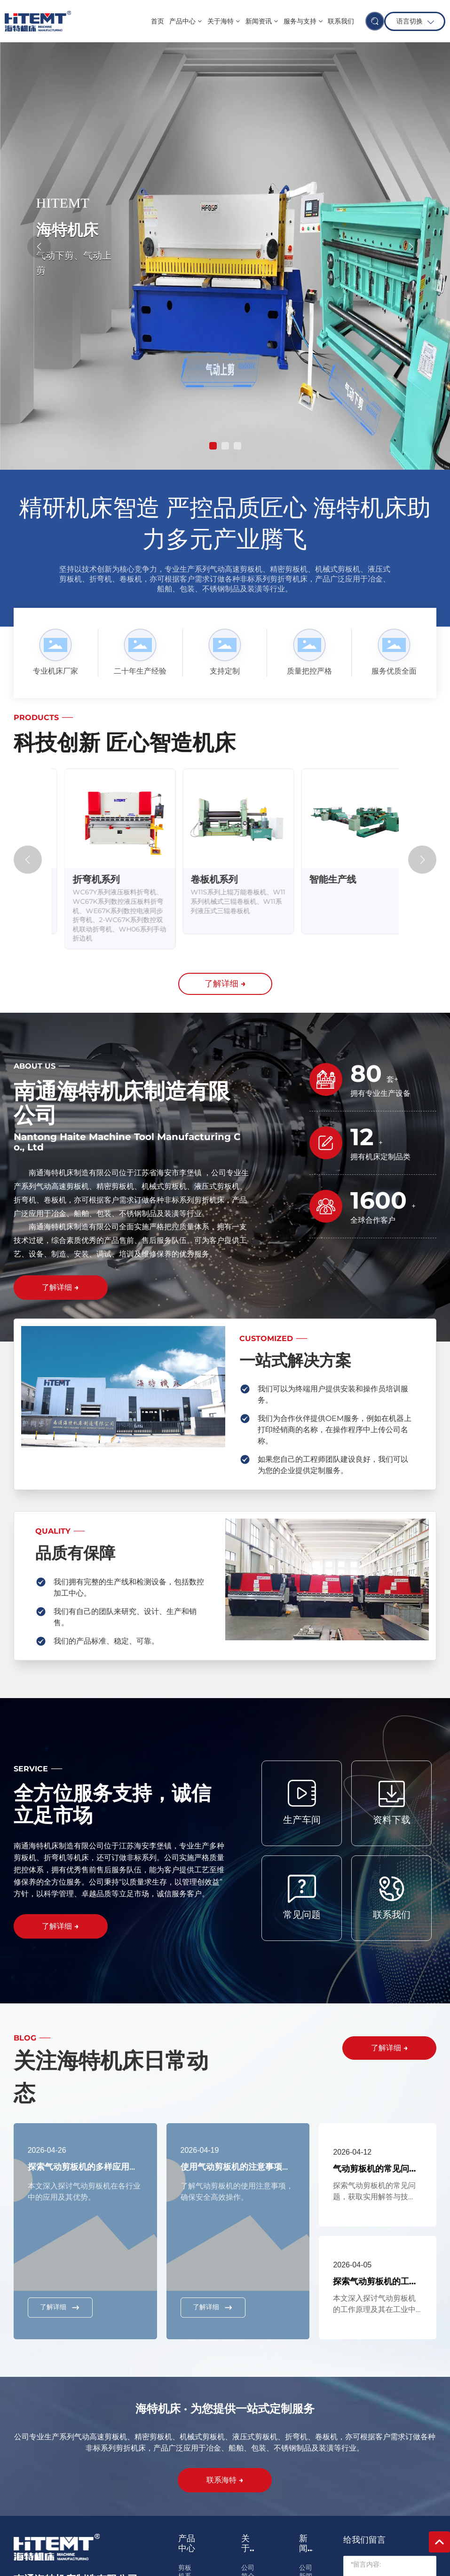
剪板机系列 (82, 879)
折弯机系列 (201, 879)
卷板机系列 (319, 879)
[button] (213, 446)
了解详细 (60, 2307)
